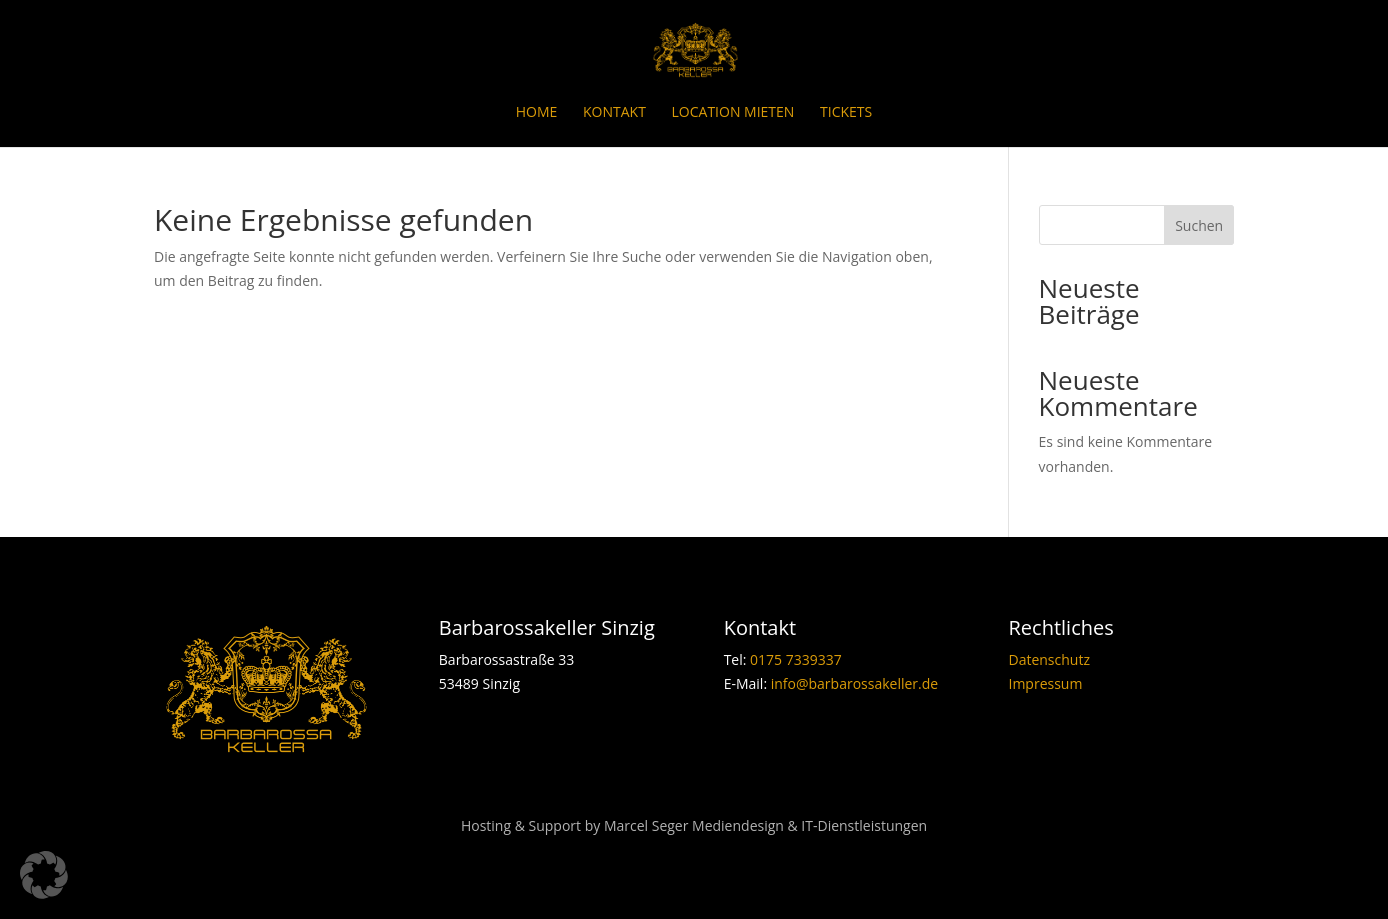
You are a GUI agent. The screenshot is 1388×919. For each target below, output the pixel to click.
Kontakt (614, 113)
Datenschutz (1048, 659)
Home (537, 113)
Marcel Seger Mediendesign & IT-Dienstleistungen (765, 825)
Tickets (846, 113)
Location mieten (733, 113)
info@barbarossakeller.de (854, 683)
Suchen (1199, 225)
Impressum (1045, 683)
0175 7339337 (796, 659)
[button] (44, 875)
